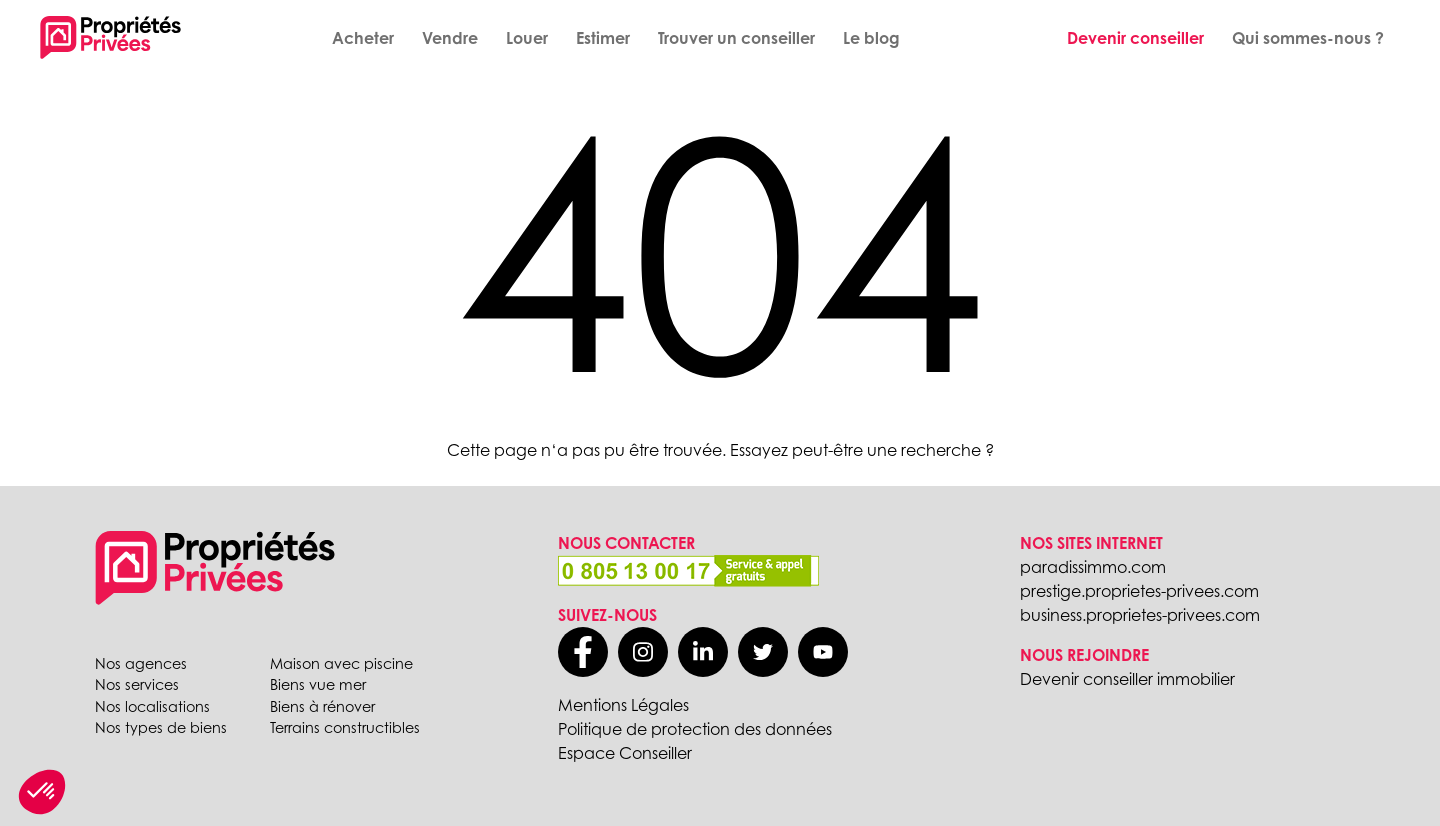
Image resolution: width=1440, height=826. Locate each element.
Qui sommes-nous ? (1308, 38)
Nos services (137, 684)
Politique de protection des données (695, 729)
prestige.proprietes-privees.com (1139, 591)
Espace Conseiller (625, 753)
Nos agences (141, 663)
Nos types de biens (161, 727)
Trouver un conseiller (736, 38)
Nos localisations (152, 706)
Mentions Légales (623, 705)
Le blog (871, 38)
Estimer (603, 38)
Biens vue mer (318, 684)
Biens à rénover (322, 706)
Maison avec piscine (341, 663)
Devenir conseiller (1135, 38)
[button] (42, 792)
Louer (527, 38)
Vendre (450, 38)
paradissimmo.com (1093, 567)
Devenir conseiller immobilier (1127, 679)
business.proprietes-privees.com (1140, 615)
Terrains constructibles (345, 727)
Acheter (363, 38)
